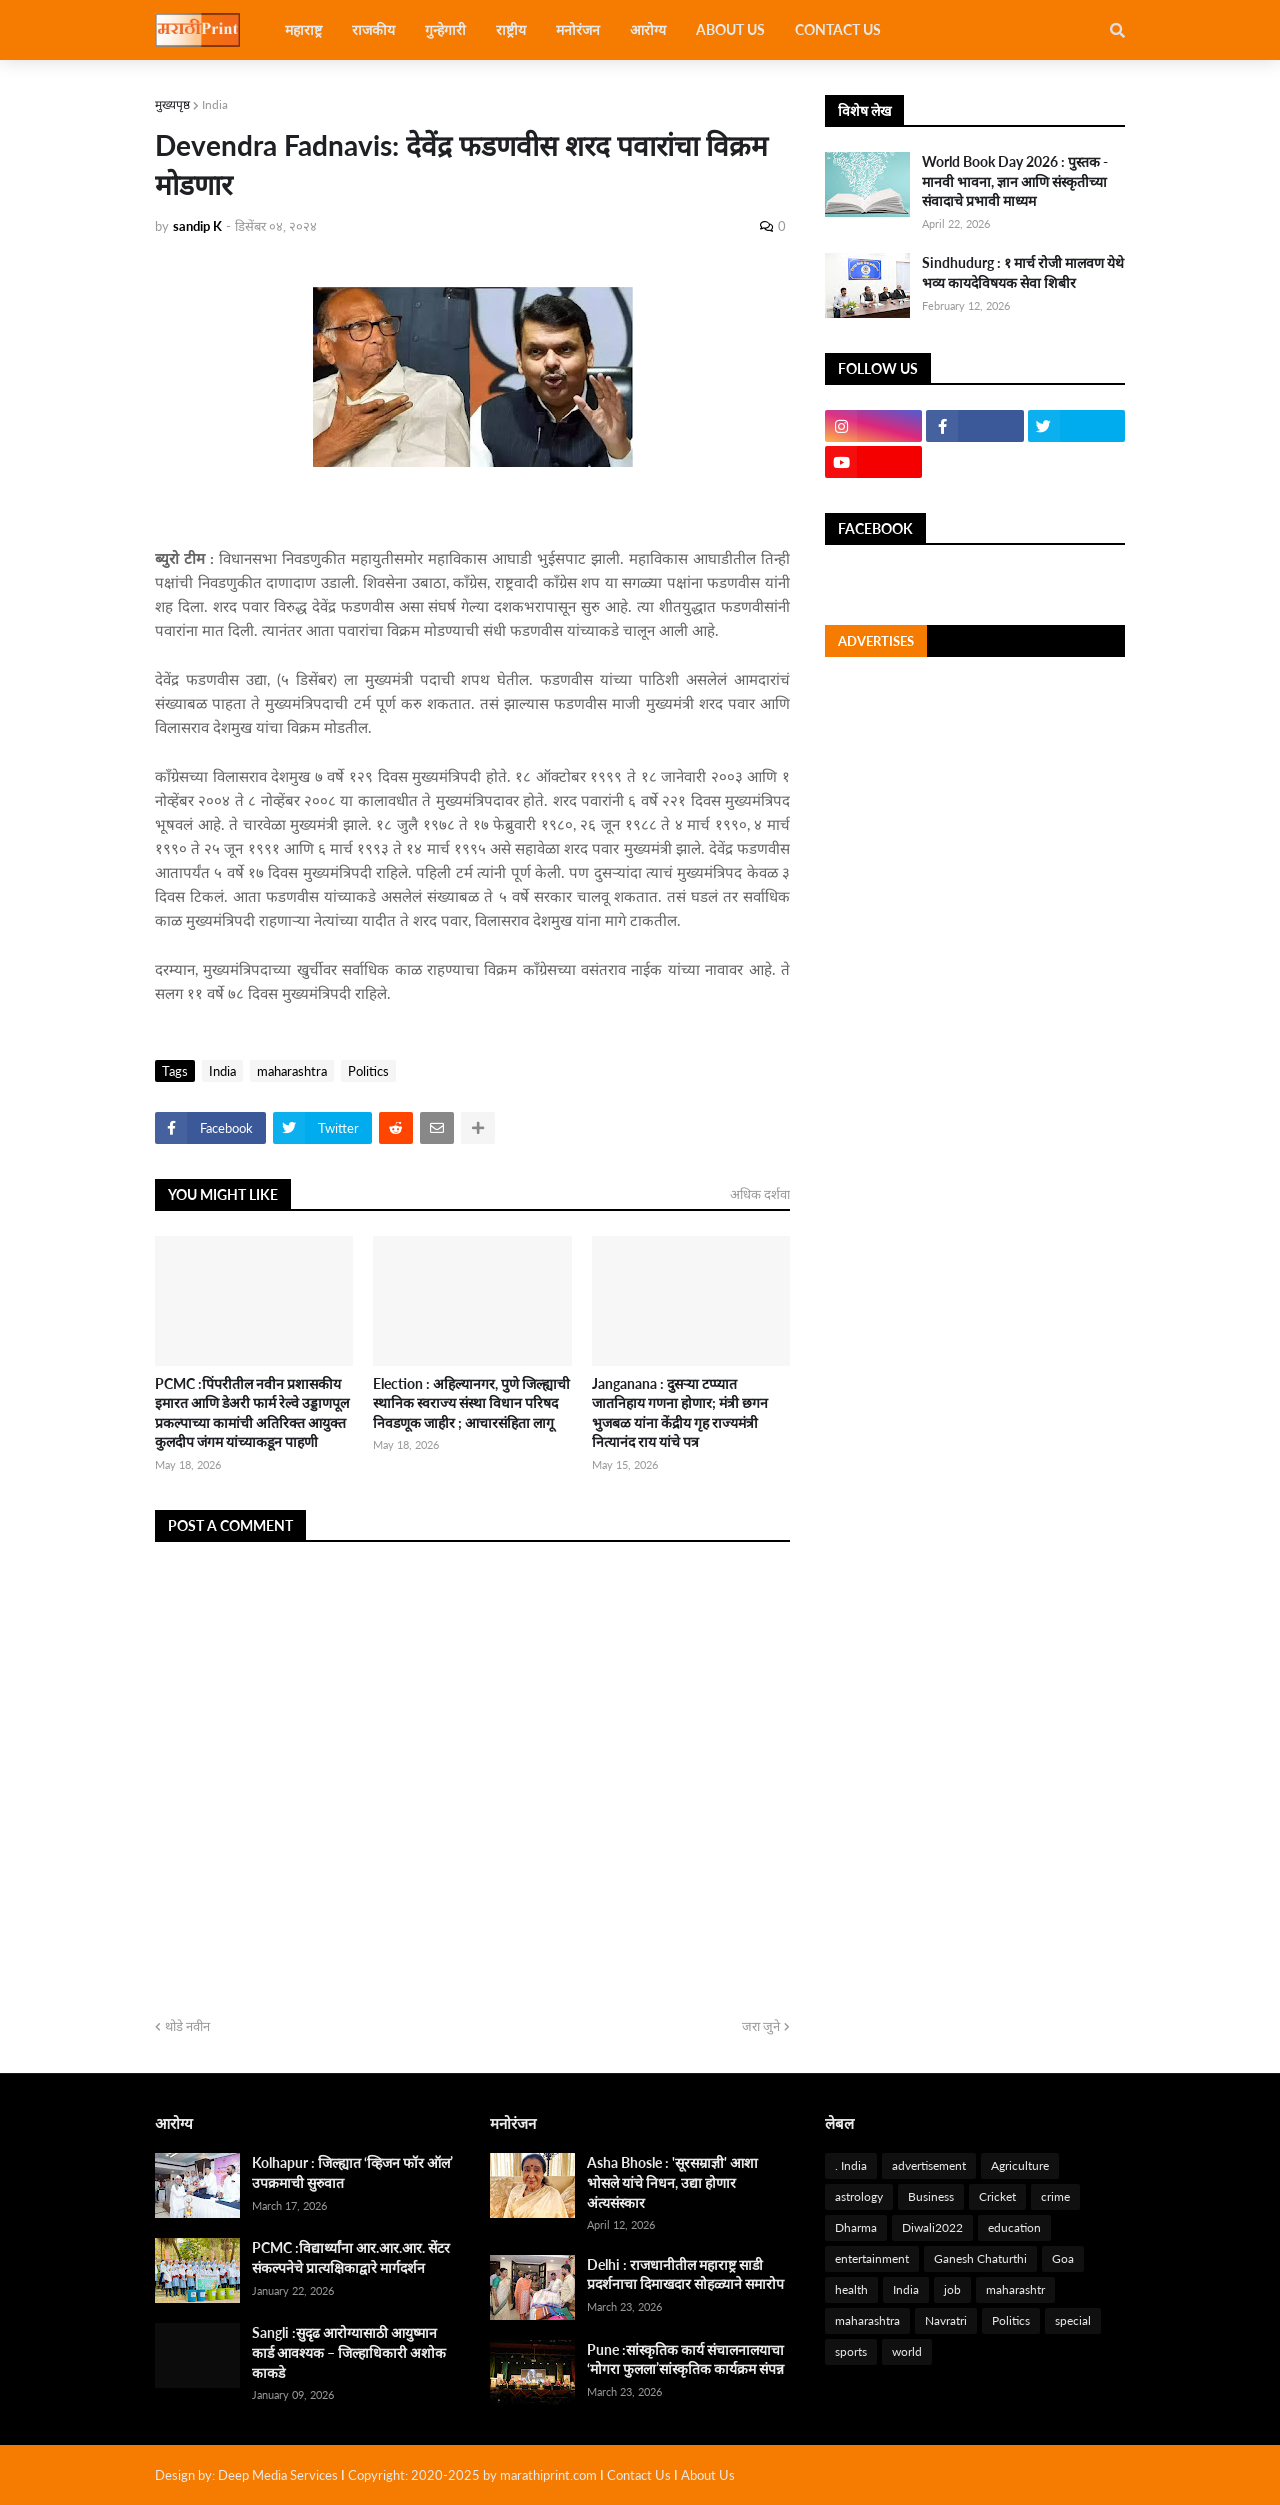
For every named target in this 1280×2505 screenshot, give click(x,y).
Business (931, 2196)
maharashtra (292, 1071)
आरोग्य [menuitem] (648, 29)
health (851, 2289)
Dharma (856, 2227)
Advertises (876, 641)
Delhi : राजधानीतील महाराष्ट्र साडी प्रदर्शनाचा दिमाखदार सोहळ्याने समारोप (685, 2274)
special (1073, 2320)
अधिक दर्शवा (760, 1194)
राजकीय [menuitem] (373, 29)
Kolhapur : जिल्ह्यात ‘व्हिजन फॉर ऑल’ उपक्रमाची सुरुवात (352, 2172)
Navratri (946, 2320)
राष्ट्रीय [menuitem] (511, 29)
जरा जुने (761, 2026)
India (215, 104)
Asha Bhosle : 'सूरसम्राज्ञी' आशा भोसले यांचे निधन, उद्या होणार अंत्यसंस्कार (672, 2182)
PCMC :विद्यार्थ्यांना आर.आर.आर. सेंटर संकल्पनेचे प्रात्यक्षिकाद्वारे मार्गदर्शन (351, 2257)
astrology (859, 2196)
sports (851, 2351)
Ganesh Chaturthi (980, 2258)
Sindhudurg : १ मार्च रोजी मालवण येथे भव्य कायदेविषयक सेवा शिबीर (1023, 272)
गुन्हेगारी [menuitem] (445, 29)
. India (851, 2165)
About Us (708, 2475)
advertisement (929, 2165)
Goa (1063, 2258)
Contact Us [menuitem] (838, 29)
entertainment (872, 2258)
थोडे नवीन (187, 2026)
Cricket (997, 2196)
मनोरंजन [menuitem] (578, 29)
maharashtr (1015, 2289)
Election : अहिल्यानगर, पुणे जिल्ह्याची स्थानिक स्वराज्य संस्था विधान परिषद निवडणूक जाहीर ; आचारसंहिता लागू (471, 1403)
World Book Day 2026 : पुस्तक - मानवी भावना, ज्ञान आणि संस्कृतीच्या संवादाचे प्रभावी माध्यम (1015, 181)
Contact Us (639, 2475)
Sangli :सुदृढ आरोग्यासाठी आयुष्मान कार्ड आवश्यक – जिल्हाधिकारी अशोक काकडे (349, 2352)
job (952, 2289)
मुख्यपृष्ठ (172, 104)
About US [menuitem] (730, 29)
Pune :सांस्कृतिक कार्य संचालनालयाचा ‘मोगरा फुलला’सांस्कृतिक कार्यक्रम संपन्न (685, 2359)
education (1014, 2227)
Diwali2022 (932, 2227)
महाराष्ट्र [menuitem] (303, 29)
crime (1055, 2196)
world (907, 2351)
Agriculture (1020, 2165)
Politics (368, 1071)
